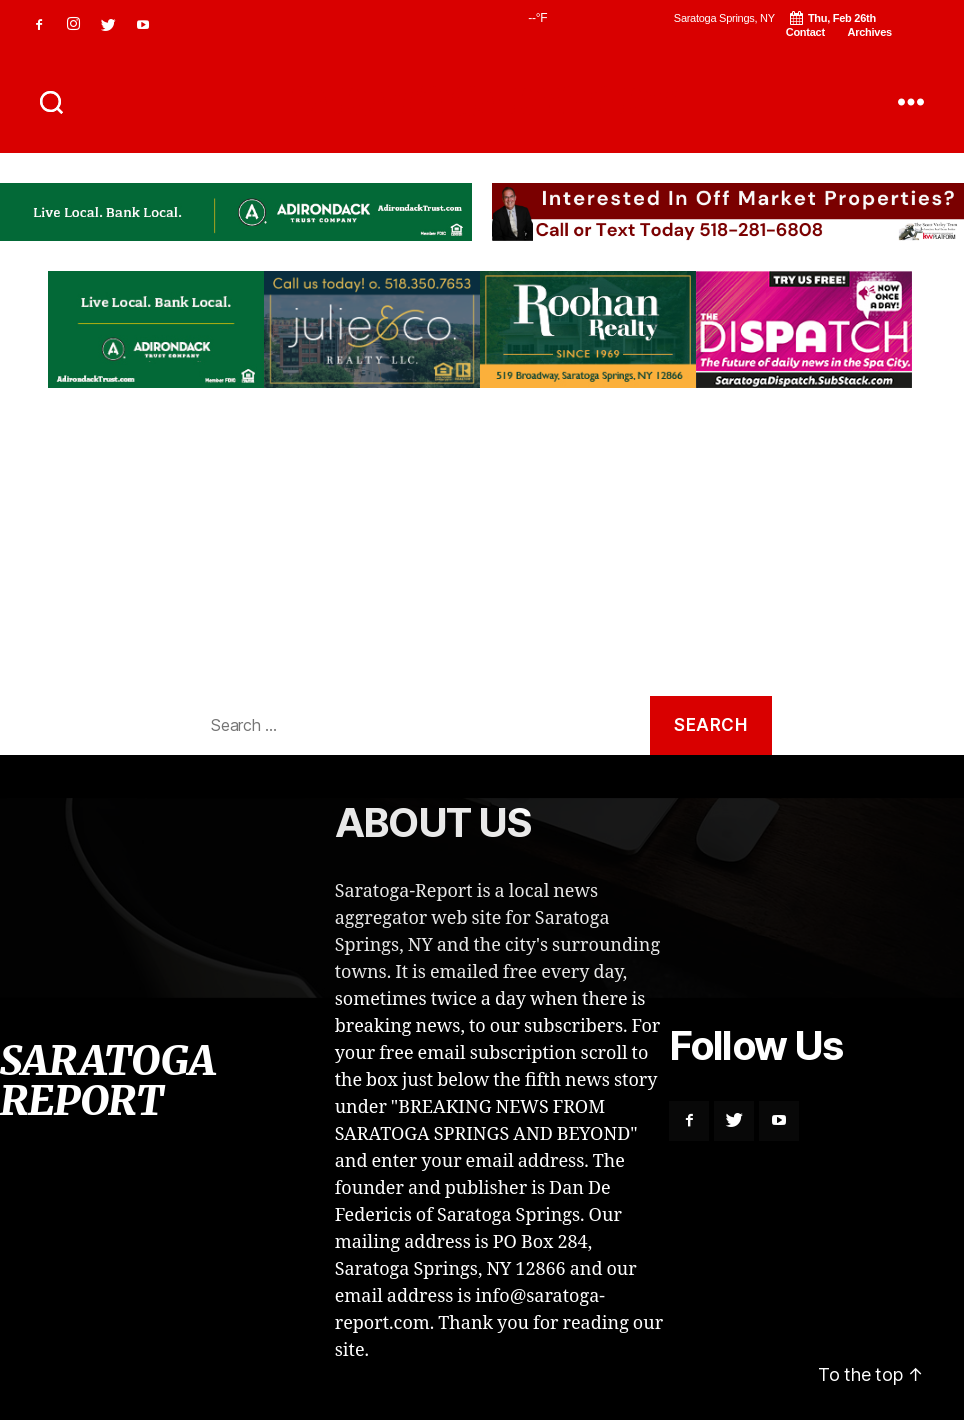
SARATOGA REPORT (481, 102)
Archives (870, 32)
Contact (805, 32)
